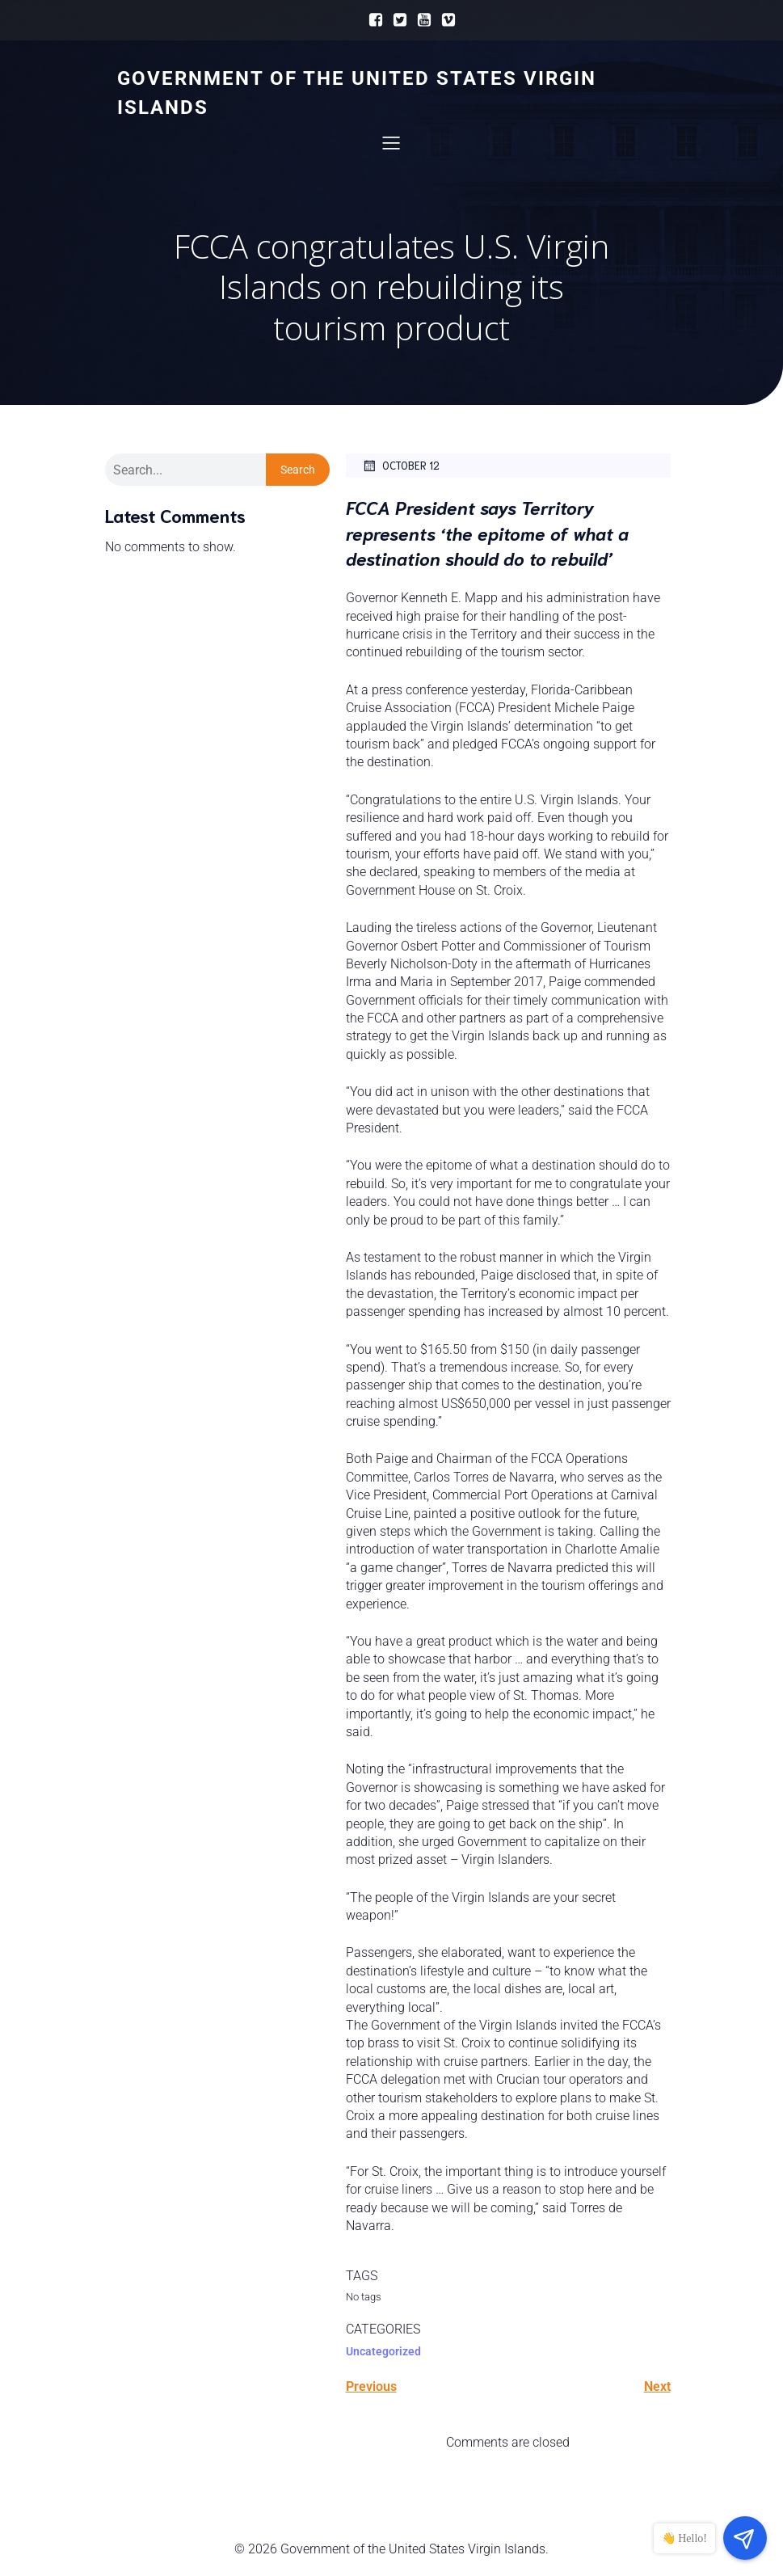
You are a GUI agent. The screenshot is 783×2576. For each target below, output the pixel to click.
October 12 (401, 467)
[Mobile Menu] (392, 143)
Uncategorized (383, 2352)
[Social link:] (372, 20)
